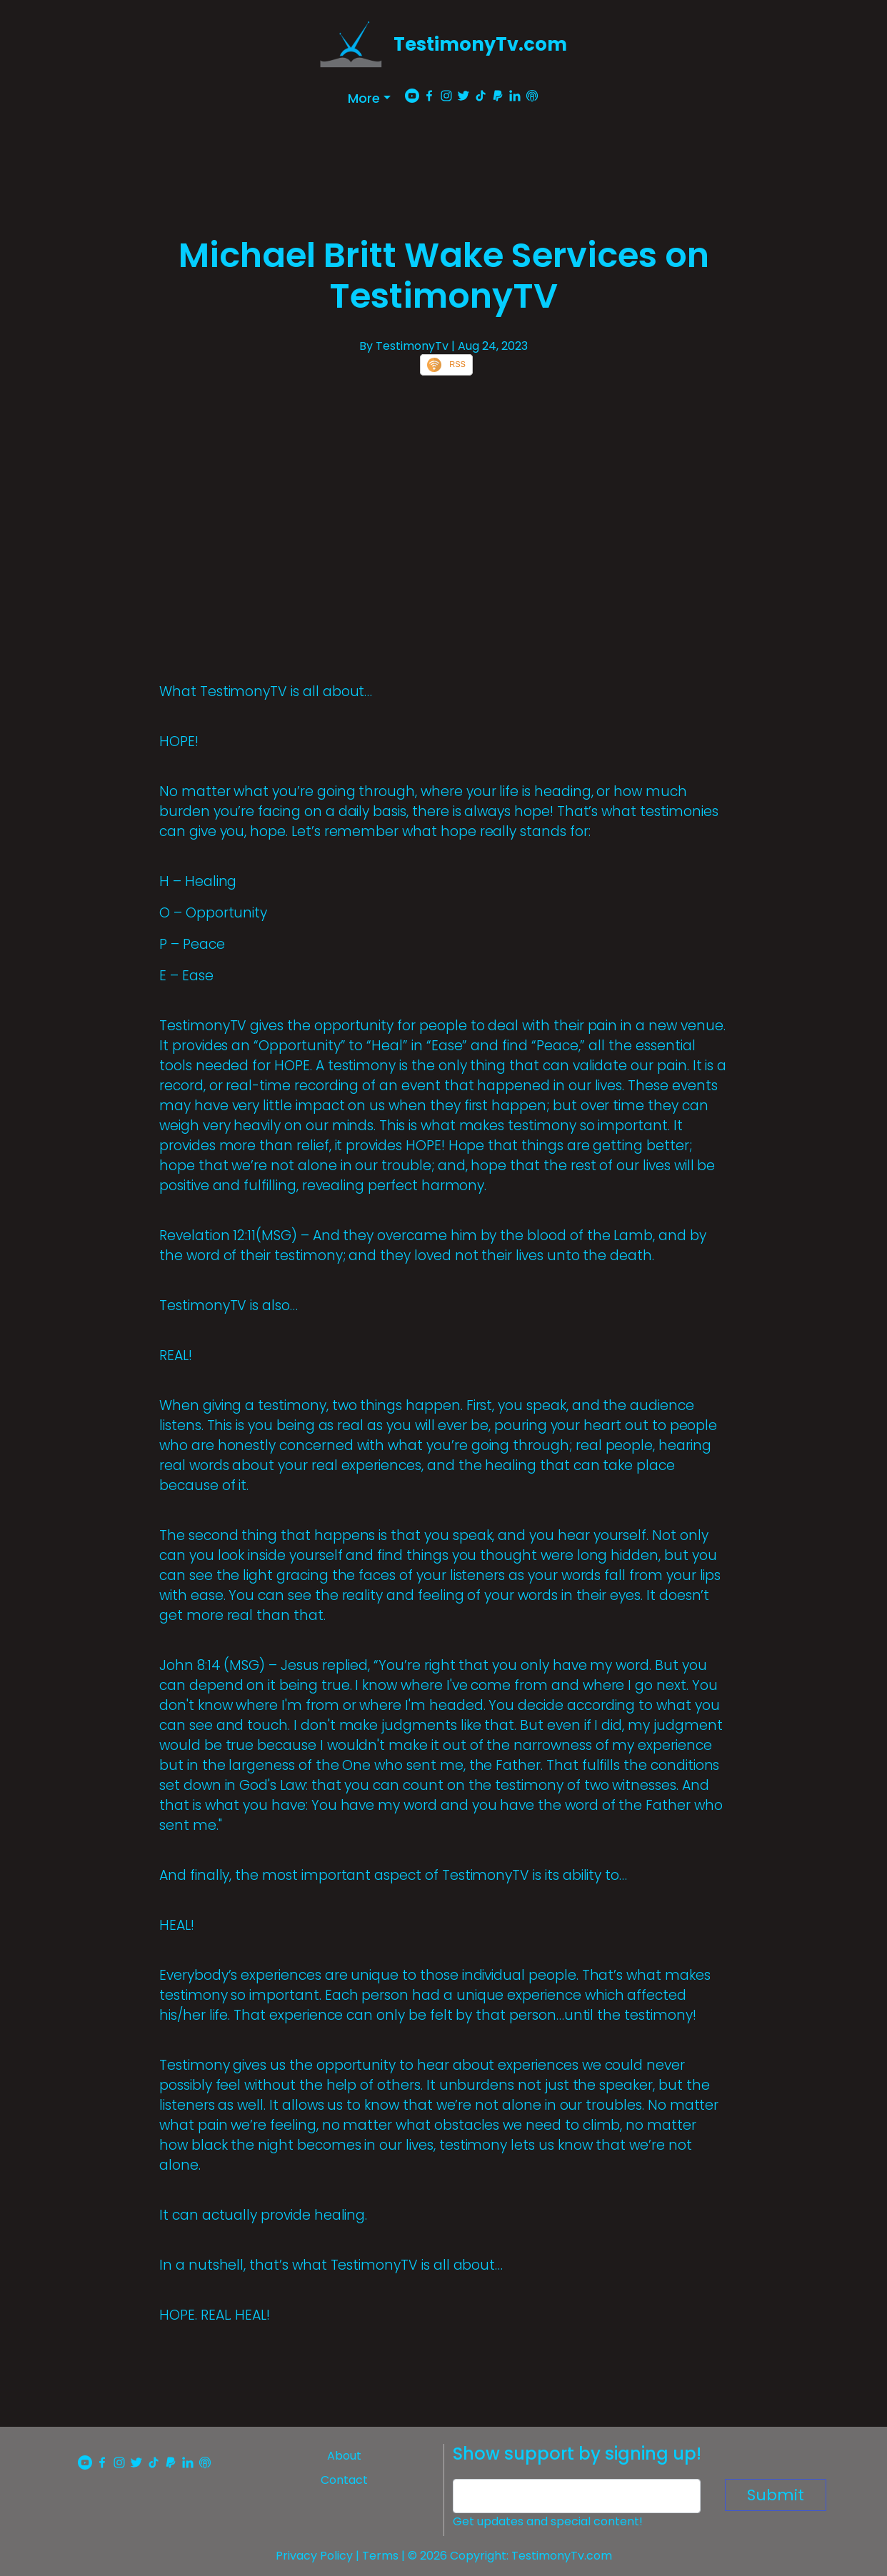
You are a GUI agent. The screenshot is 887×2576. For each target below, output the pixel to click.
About (344, 2455)
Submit (775, 2495)
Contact (344, 2480)
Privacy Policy (314, 2555)
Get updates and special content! (548, 2521)
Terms (380, 2555)
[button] (369, 98)
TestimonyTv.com (480, 44)
